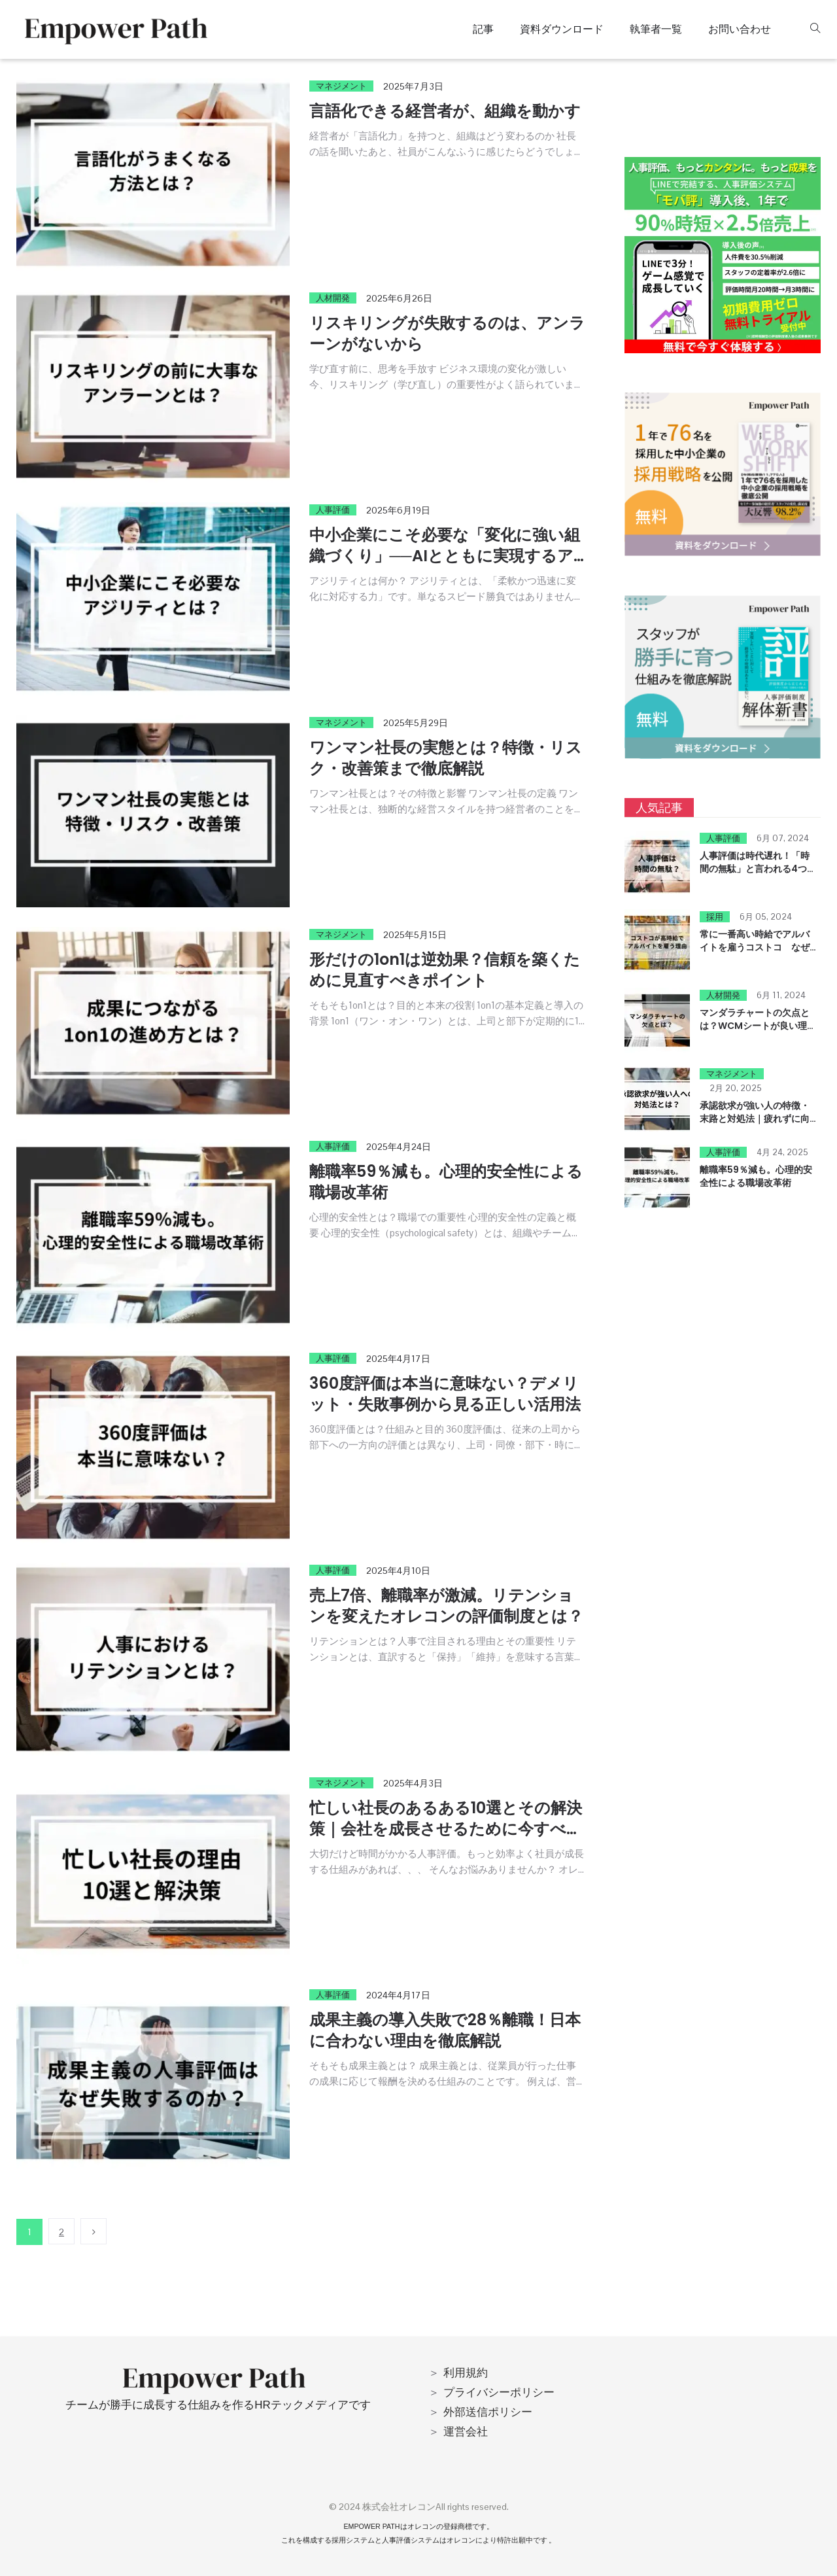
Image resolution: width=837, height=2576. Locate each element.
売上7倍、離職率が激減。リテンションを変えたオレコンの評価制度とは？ (446, 1605)
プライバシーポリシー (499, 2392)
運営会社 (465, 2431)
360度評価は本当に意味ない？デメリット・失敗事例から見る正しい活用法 (445, 1393)
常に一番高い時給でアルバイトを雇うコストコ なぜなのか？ (755, 947)
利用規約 (465, 2372)
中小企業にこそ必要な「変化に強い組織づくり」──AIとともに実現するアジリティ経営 (444, 555)
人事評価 (333, 509)
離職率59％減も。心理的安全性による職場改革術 (446, 1181)
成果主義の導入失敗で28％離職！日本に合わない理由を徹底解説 (445, 2030)
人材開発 (333, 298)
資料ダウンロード (562, 29)
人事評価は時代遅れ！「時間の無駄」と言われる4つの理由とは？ (758, 868)
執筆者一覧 (656, 29)
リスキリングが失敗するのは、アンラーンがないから (447, 333)
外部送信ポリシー (487, 2412)
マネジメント (341, 86)
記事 (483, 29)
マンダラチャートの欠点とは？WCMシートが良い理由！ (755, 1025)
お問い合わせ (739, 29)
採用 (714, 916)
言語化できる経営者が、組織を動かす (445, 111)
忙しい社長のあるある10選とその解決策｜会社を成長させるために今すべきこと (446, 1828)
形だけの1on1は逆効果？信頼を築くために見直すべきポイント (444, 970)
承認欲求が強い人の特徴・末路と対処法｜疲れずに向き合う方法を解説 (755, 1118)
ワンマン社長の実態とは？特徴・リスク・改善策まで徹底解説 (445, 758)
